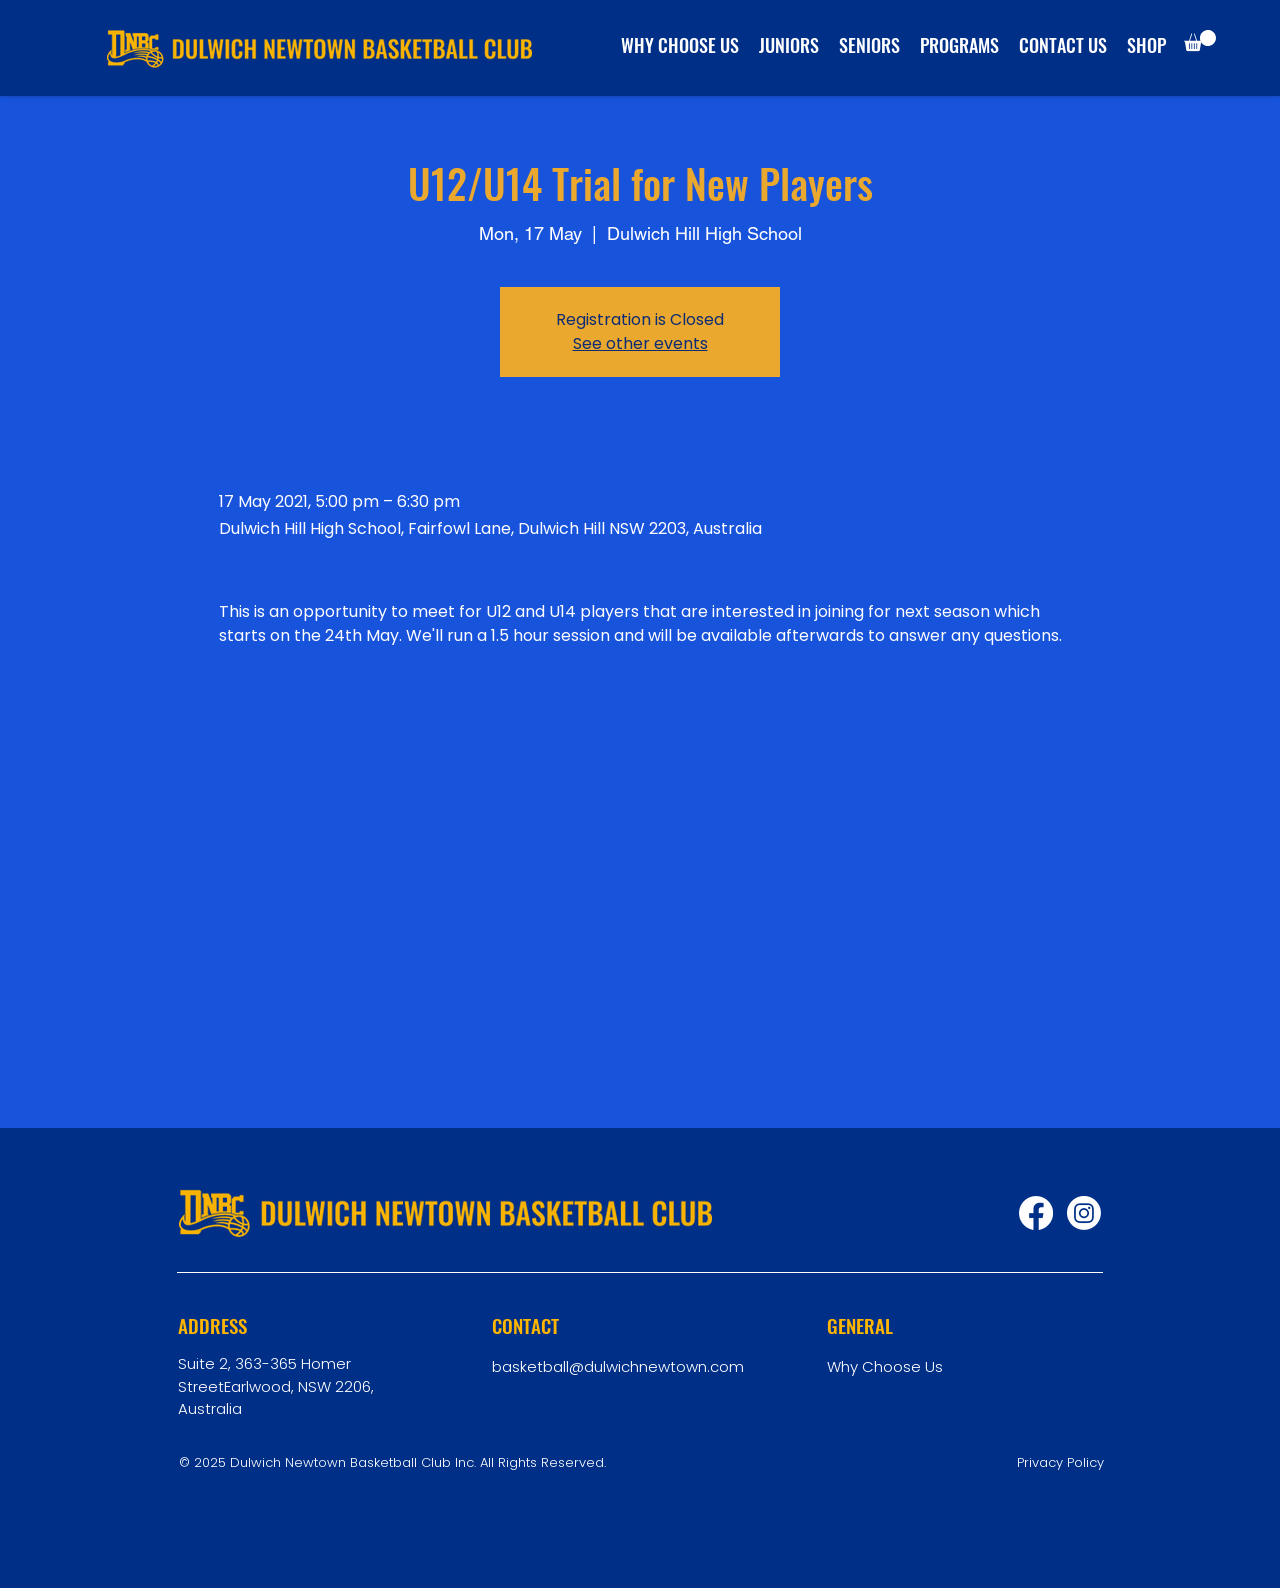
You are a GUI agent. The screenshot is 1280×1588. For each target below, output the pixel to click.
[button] (1200, 40)
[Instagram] (1084, 1213)
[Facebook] (1036, 1213)
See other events (640, 343)
